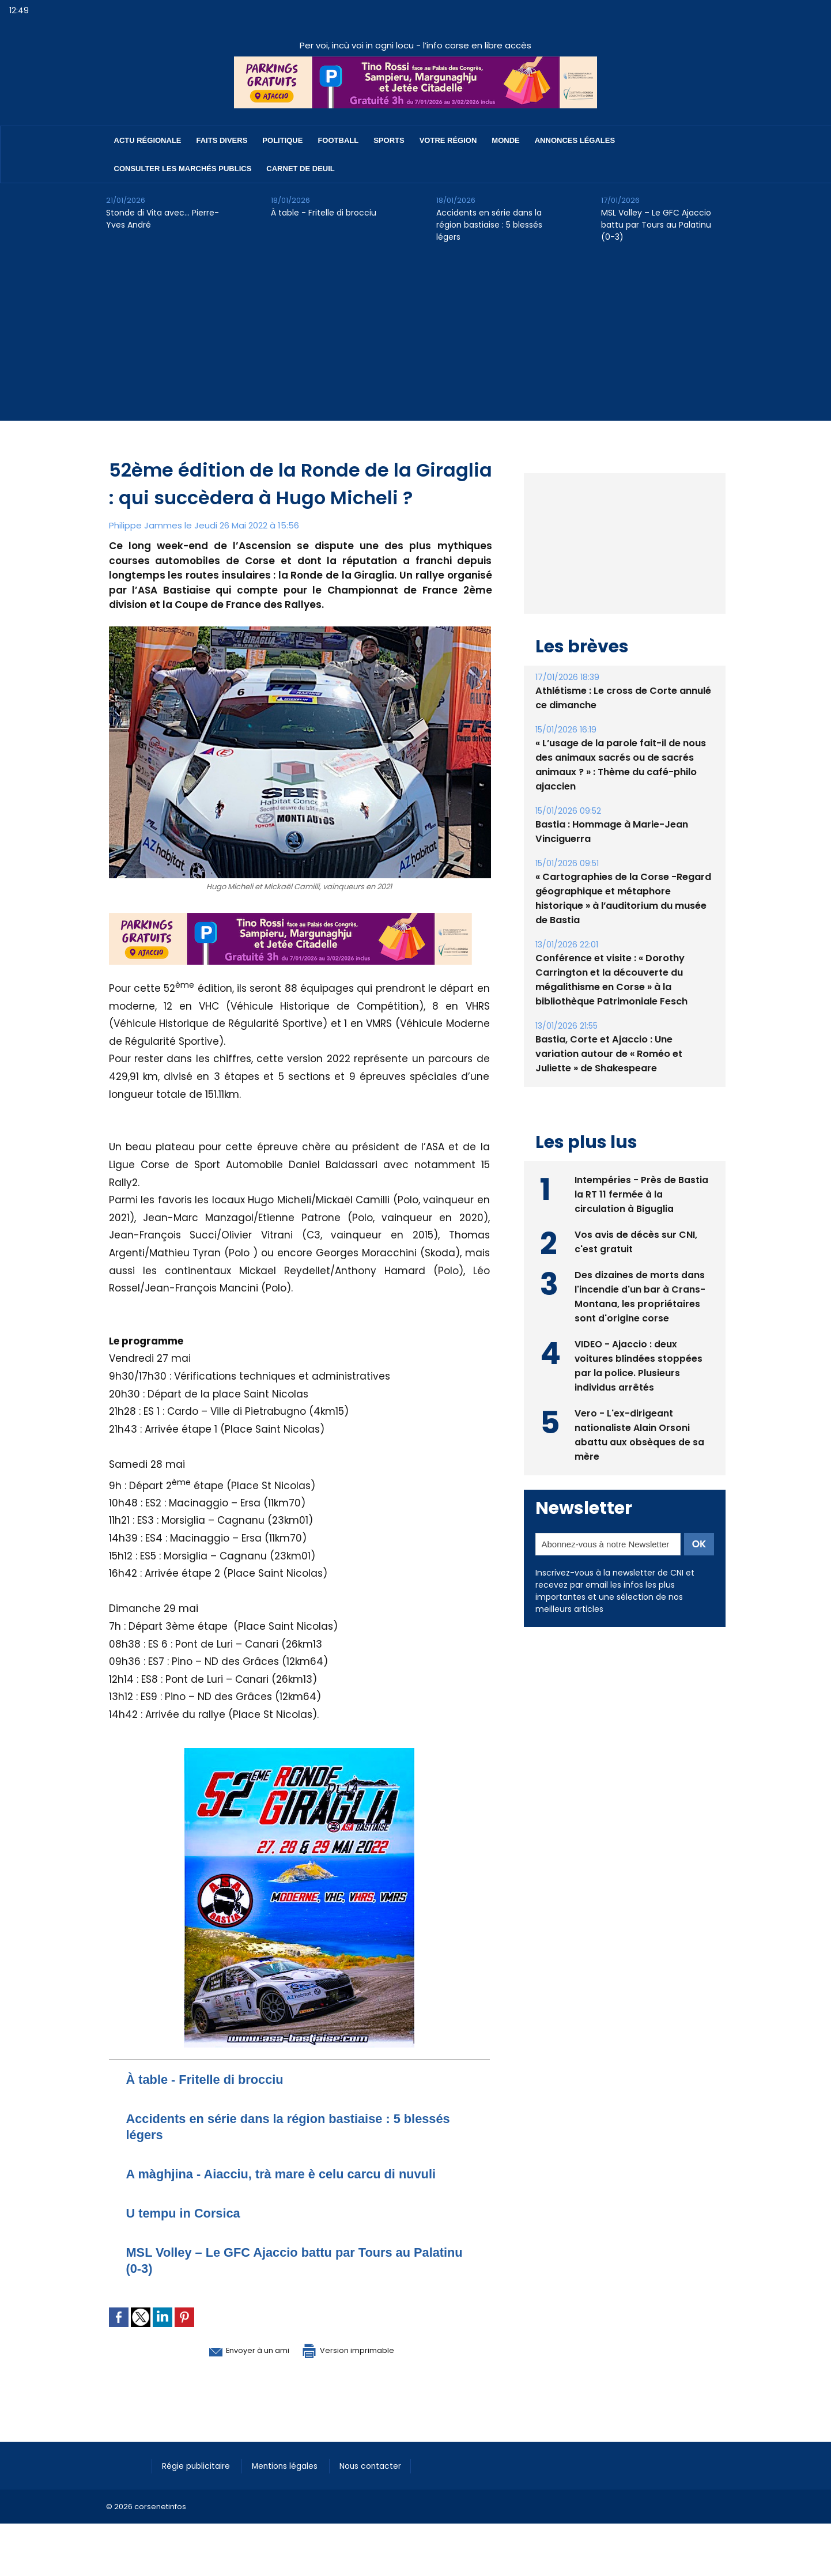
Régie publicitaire (199, 2465)
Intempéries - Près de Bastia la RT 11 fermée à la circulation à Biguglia (641, 1220)
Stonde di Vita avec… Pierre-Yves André (162, 219)
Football (338, 140)
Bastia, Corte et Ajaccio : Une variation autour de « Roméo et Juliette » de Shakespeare (608, 1080)
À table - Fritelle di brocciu (323, 212)
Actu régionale (148, 140)
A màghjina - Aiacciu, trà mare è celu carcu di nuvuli (297, 2173)
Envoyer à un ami (236, 2349)
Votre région (448, 140)
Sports (388, 140)
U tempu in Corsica (189, 2212)
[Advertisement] (415, 340)
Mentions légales (293, 2465)
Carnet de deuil (300, 168)
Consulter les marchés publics (183, 168)
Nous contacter (383, 2465)
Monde (505, 140)
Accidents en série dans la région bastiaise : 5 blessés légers (489, 225)
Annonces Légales (575, 140)
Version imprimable (359, 2349)
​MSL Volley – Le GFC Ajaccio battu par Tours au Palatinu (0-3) (656, 225)
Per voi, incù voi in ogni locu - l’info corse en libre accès (415, 45)
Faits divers (222, 140)
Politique (282, 140)
